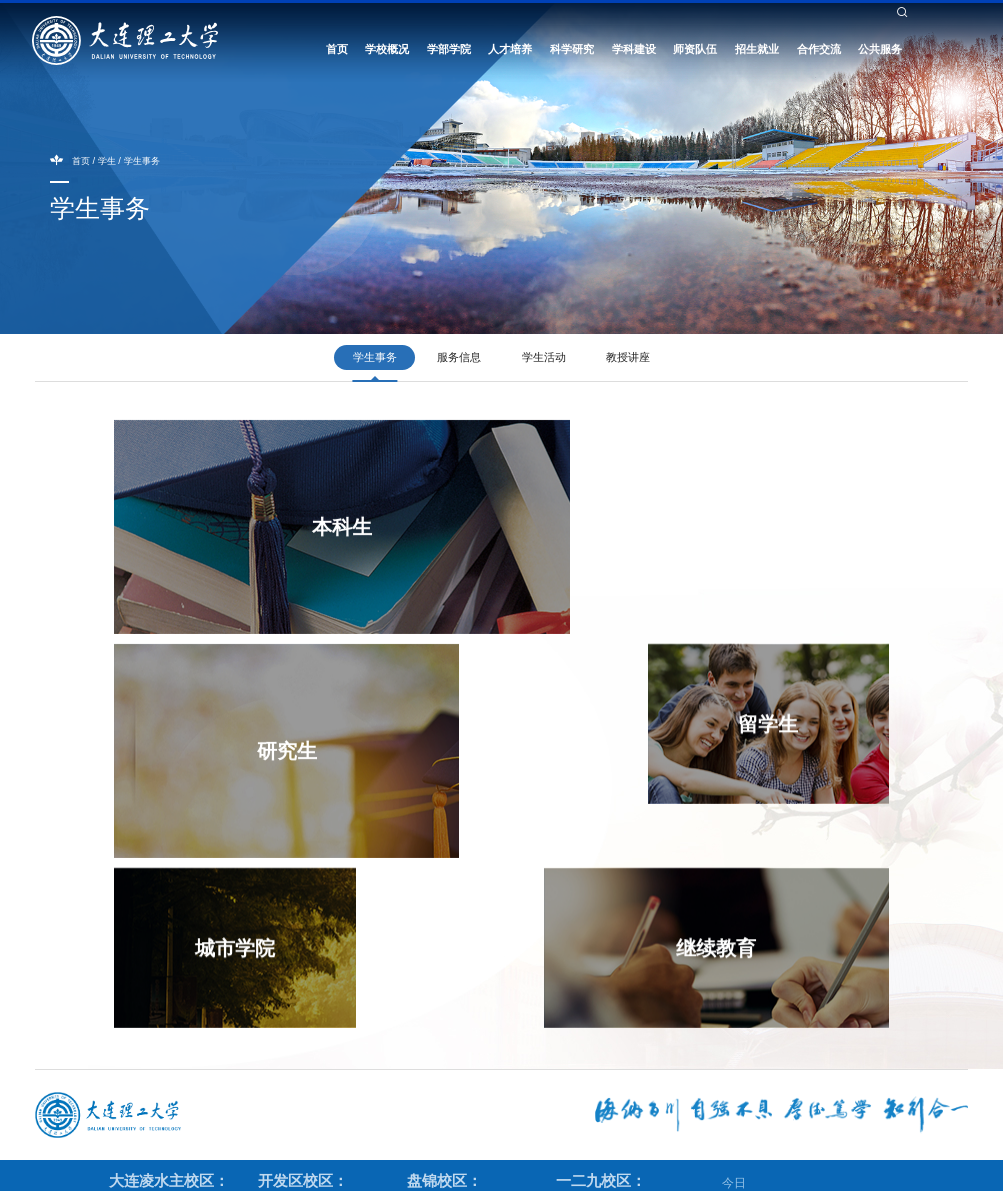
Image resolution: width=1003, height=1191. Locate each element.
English (697, 25)
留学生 (222, 726)
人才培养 (510, 52)
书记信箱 (745, 25)
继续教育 (727, 726)
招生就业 (757, 52)
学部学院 (449, 52)
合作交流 (819, 52)
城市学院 (447, 726)
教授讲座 (628, 357)
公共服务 (880, 52)
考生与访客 (645, 25)
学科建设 (634, 52)
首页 (337, 52)
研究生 (727, 532)
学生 (533, 25)
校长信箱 (796, 25)
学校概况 (387, 52)
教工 (566, 25)
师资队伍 (695, 52)
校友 (599, 25)
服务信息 (459, 357)
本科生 (335, 532)
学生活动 (544, 357)
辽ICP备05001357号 (720, 1171)
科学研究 (572, 52)
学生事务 (142, 160)
